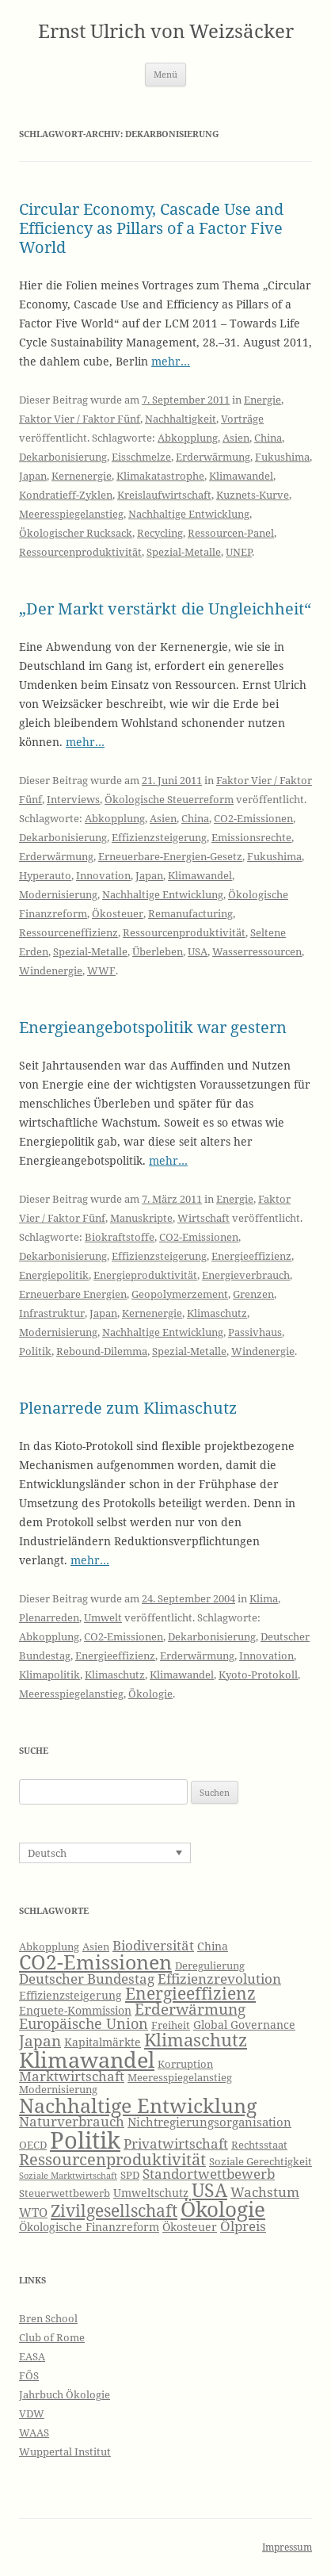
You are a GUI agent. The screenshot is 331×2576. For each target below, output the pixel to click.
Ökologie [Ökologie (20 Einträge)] (223, 2209)
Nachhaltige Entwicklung (188, 514)
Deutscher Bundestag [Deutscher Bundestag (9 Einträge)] (86, 1978)
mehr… (170, 361)
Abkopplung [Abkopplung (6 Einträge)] (49, 1947)
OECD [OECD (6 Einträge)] (33, 2145)
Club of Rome (52, 2337)
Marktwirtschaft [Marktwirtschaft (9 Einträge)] (71, 2076)
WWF (101, 970)
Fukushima (282, 457)
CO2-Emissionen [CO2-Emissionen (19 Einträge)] (95, 1961)
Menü (165, 74)
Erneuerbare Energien (73, 1294)
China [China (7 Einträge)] (212, 1946)
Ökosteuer (117, 913)
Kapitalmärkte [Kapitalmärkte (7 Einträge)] (102, 2042)
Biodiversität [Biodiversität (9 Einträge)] (153, 1945)
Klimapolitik (49, 1674)
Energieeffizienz (251, 1256)
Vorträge (242, 418)
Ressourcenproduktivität (80, 552)
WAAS (34, 2432)
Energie (262, 399)
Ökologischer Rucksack (75, 533)
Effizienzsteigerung (159, 837)
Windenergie (50, 970)
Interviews (73, 799)
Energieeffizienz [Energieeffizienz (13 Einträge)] (190, 1993)
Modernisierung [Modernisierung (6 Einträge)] (58, 2089)
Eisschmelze (141, 457)
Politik (35, 1351)
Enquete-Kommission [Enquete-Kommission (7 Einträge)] (75, 2010)
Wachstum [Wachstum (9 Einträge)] (264, 2192)
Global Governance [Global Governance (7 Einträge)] (244, 2024)
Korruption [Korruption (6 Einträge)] (185, 2064)
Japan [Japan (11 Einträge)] (40, 2041)
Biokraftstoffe (119, 1237)
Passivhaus (255, 1332)
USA (197, 951)
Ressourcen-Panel (231, 533)
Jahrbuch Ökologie (64, 2394)
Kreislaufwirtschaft (164, 495)
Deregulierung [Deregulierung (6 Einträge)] (210, 1966)
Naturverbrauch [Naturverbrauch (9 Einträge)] (71, 2121)
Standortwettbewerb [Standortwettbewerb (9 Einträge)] (209, 2174)
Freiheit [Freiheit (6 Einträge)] (170, 2025)
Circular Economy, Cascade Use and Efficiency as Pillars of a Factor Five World (151, 228)
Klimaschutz (217, 1313)
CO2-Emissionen (253, 818)
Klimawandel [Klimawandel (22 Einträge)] (86, 2059)
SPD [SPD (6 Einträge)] (129, 2175)
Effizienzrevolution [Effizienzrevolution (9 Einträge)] (219, 1978)
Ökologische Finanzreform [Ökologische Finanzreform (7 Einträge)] (89, 2226)
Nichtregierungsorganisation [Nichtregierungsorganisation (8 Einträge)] (209, 2122)
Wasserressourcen (257, 951)
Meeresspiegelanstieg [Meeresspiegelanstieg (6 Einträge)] (179, 2077)
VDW (31, 2413)
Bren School (48, 2318)
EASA (32, 2356)
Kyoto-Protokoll (258, 1674)
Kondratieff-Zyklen (65, 495)
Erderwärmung (213, 457)
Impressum (287, 2547)
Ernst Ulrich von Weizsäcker (166, 31)
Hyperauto (45, 875)
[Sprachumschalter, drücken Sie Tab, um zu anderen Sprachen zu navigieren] (105, 1853)
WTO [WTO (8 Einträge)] (33, 2212)
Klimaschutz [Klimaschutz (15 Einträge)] (195, 2039)
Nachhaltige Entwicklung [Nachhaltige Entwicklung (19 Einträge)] (138, 2105)
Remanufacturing (190, 913)
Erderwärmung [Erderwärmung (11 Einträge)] (190, 2009)
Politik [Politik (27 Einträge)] (85, 2140)
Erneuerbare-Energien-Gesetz (170, 856)
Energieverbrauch (246, 1275)
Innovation (103, 875)
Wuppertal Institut (65, 2451)
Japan (33, 476)
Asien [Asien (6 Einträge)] (95, 1947)
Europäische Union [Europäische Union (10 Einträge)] (83, 2023)
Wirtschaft (203, 1218)
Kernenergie (81, 476)
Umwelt (103, 1617)
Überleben (157, 951)
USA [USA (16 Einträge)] (209, 2190)
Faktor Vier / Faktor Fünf (79, 418)
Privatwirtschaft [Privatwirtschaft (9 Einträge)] (176, 2143)
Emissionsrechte (251, 837)
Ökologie (150, 1693)
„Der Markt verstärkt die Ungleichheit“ (165, 608)
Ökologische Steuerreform (169, 799)
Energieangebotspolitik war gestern (153, 1027)
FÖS (29, 2375)
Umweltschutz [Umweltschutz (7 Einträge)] (150, 2192)
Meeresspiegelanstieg (71, 514)
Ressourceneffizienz (68, 932)
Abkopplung (188, 438)
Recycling (160, 533)
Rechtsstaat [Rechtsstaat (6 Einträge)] (259, 2145)
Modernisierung (58, 894)
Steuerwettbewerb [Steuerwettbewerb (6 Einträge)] (64, 2193)
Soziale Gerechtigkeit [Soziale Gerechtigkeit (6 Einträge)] (260, 2161)
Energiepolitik (54, 1275)
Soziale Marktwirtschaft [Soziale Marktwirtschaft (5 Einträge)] (68, 2175)
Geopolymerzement (179, 1294)
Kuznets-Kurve (252, 495)
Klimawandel (241, 476)
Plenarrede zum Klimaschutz (128, 1407)
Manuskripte (141, 1218)
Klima (263, 1598)
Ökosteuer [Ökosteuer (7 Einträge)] (189, 2226)
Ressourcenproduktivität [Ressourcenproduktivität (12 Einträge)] (112, 2159)
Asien (236, 438)
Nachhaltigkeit (180, 418)
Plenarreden (49, 1617)
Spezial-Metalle (183, 552)
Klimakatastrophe (160, 476)
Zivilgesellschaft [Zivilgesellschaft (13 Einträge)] (114, 2210)
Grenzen (253, 1294)
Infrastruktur (52, 1313)
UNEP (239, 552)
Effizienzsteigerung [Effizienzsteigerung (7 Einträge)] (70, 1995)
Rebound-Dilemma (101, 1351)
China (268, 438)
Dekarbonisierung (63, 457)
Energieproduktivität (145, 1275)
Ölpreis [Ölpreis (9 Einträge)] (243, 2226)
